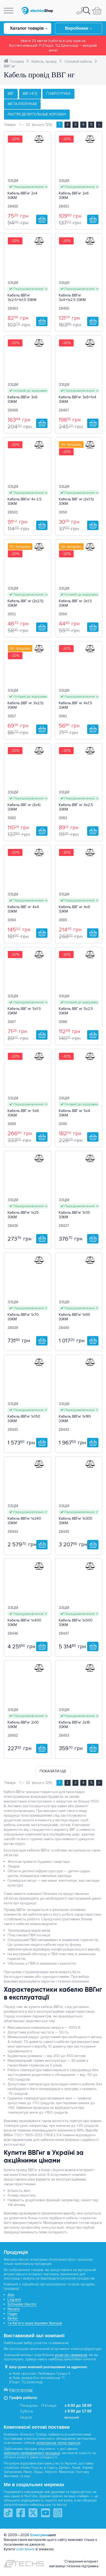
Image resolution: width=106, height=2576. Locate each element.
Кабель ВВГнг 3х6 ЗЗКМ (23, 399)
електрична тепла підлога (58, 2443)
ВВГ (11, 93)
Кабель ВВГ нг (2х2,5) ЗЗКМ (25, 603)
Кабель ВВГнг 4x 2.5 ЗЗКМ (25, 501)
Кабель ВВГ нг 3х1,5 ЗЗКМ (75, 603)
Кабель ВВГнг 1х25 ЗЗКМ (23, 1214)
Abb (11, 2294)
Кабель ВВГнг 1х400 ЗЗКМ (24, 1622)
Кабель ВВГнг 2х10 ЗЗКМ (23, 1724)
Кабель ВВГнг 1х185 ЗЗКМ (75, 1418)
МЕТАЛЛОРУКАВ (22, 104)
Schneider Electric (22, 2304)
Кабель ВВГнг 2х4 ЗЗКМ (23, 195)
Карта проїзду (21, 2390)
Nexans (14, 2309)
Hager (12, 2313)
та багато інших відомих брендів (35, 2323)
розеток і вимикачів (71, 2355)
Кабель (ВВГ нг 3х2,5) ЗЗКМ (25, 705)
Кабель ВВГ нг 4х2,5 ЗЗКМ (76, 807)
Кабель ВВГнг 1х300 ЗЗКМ (75, 1520)
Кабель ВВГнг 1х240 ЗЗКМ (24, 1520)
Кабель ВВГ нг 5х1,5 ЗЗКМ (24, 1011)
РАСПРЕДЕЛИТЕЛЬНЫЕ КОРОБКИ (37, 114)
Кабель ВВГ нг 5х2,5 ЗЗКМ (76, 1011)
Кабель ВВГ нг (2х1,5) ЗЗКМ (76, 501)
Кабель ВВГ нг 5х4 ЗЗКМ (74, 1113)
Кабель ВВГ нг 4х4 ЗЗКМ (23, 909)
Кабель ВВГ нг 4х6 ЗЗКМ (74, 909)
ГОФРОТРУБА (58, 93)
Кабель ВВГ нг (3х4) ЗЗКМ (24, 807)
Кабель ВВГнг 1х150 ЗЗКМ (24, 1418)
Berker (13, 2318)
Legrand (14, 2299)
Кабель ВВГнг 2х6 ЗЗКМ (74, 195)
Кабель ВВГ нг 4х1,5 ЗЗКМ (75, 705)
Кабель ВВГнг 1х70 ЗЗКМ (23, 1317)
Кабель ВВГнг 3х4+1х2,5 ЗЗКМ (72, 297)
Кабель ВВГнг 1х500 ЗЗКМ (76, 1622)
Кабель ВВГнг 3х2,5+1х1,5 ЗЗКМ (22, 297)
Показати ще (53, 1771)
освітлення (25, 2549)
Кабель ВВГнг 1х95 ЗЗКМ (74, 1317)
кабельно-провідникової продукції (32, 2453)
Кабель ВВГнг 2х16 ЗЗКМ (74, 1724)
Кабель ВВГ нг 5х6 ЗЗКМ (23, 1113)
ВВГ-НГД (30, 93)
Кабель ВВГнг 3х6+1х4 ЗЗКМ (77, 399)
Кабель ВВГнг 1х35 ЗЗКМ (74, 1214)
